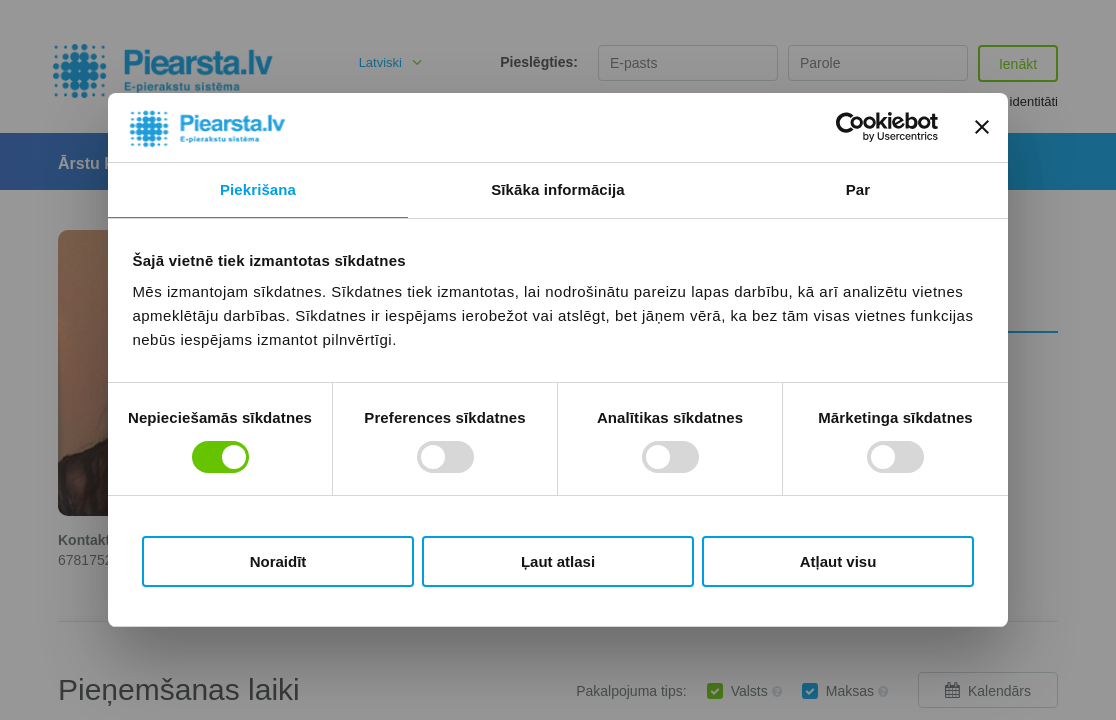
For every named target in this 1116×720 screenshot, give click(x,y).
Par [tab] (858, 189)
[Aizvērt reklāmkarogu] (982, 127)
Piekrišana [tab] (258, 189)
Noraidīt (278, 561)
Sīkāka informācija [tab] (558, 189)
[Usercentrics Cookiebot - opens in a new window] (850, 127)
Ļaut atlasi (558, 561)
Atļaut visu (838, 561)
